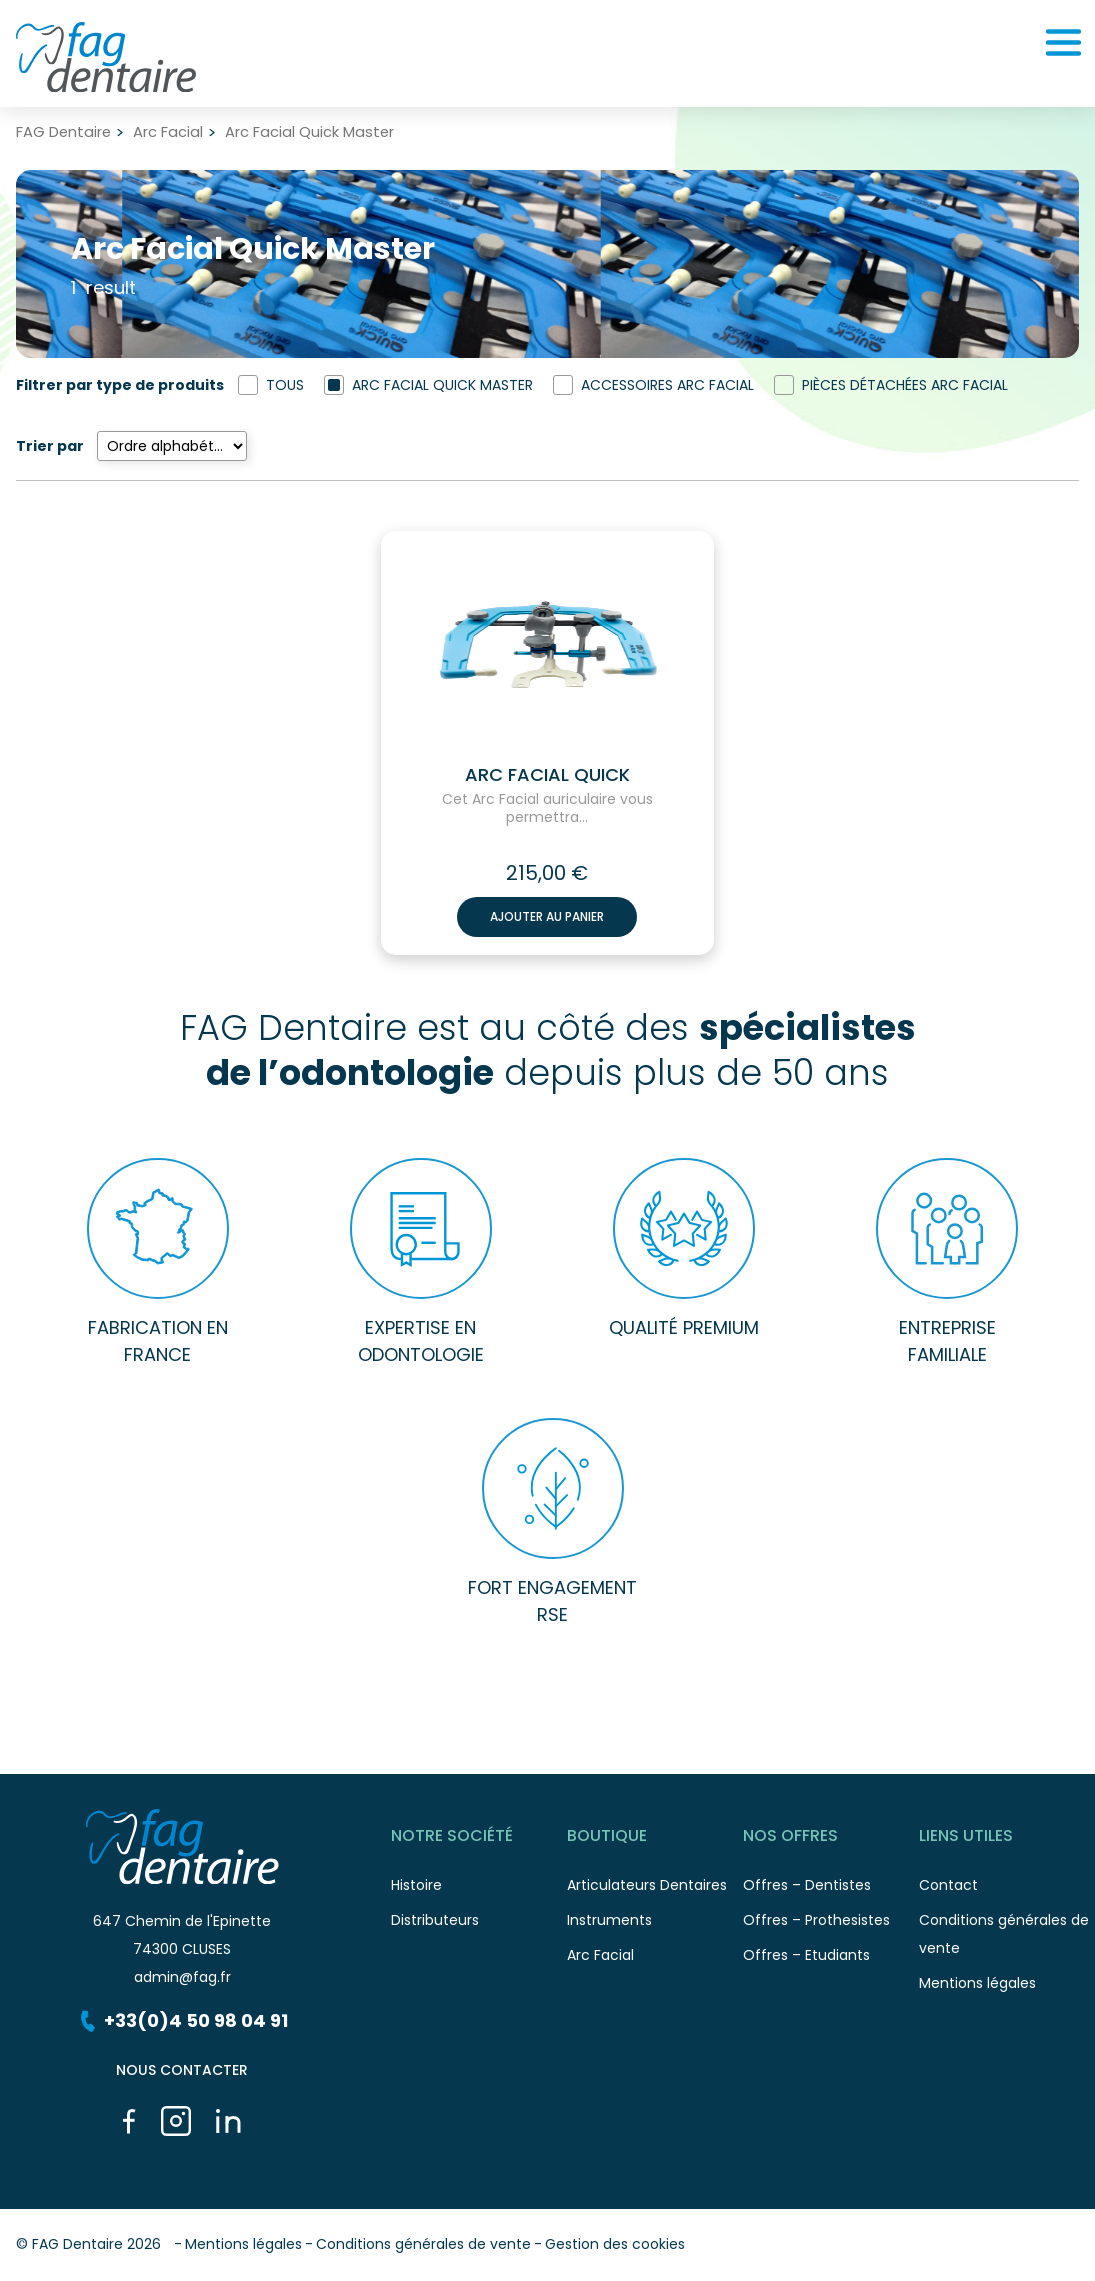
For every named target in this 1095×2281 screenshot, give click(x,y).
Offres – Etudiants (831, 1960)
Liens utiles (1007, 1839)
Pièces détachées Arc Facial (905, 385)
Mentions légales (1007, 1988)
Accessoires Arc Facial (667, 385)
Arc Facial (168, 132)
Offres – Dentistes (831, 1890)
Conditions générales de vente (423, 2244)
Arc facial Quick (547, 775)
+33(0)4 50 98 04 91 (182, 2020)
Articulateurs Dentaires (655, 1890)
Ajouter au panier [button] (547, 916)
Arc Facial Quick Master (442, 385)
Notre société (479, 1839)
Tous (285, 385)
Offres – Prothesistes (831, 1925)
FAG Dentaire (63, 132)
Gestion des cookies (615, 2244)
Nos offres (831, 1839)
